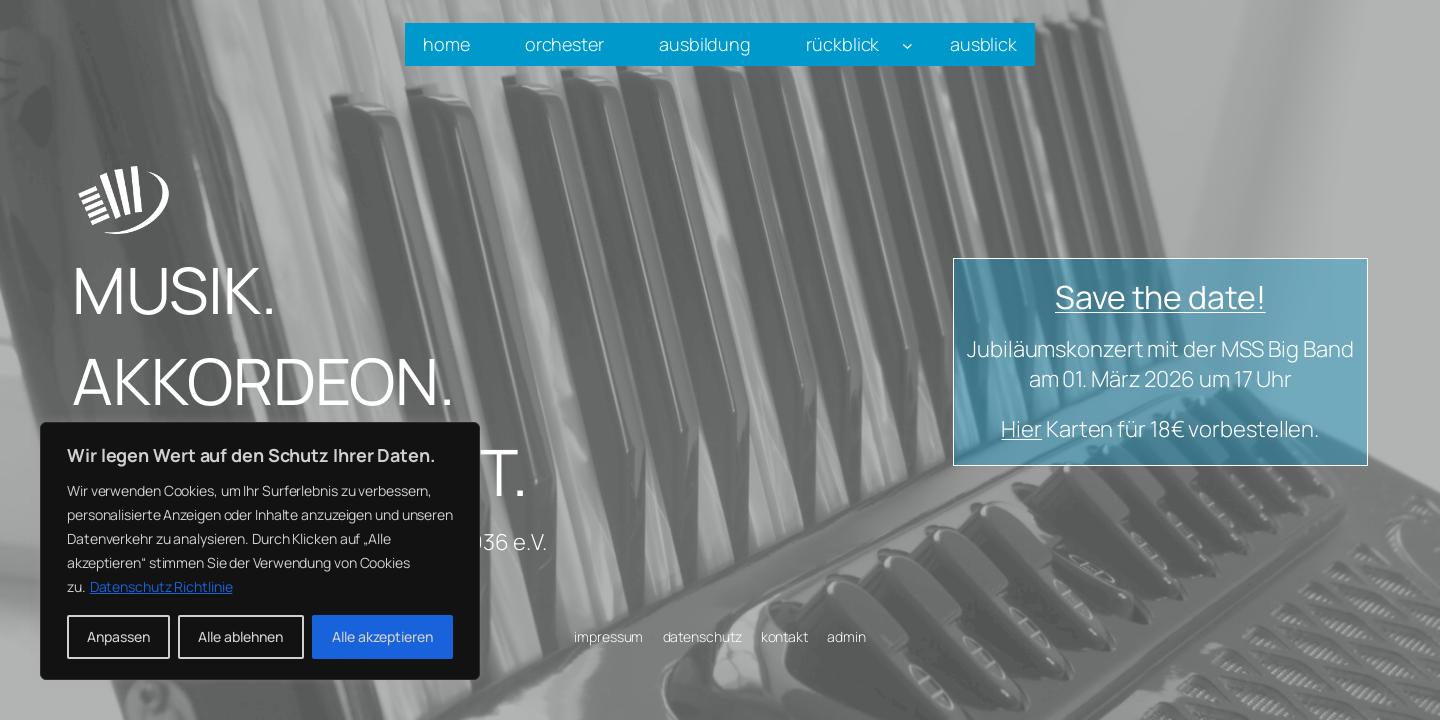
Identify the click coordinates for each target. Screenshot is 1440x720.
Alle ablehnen (240, 636)
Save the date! (1160, 297)
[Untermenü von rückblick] (907, 44)
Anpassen (118, 636)
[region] (260, 551)
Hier (1021, 429)
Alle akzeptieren (382, 636)
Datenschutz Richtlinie (161, 586)
